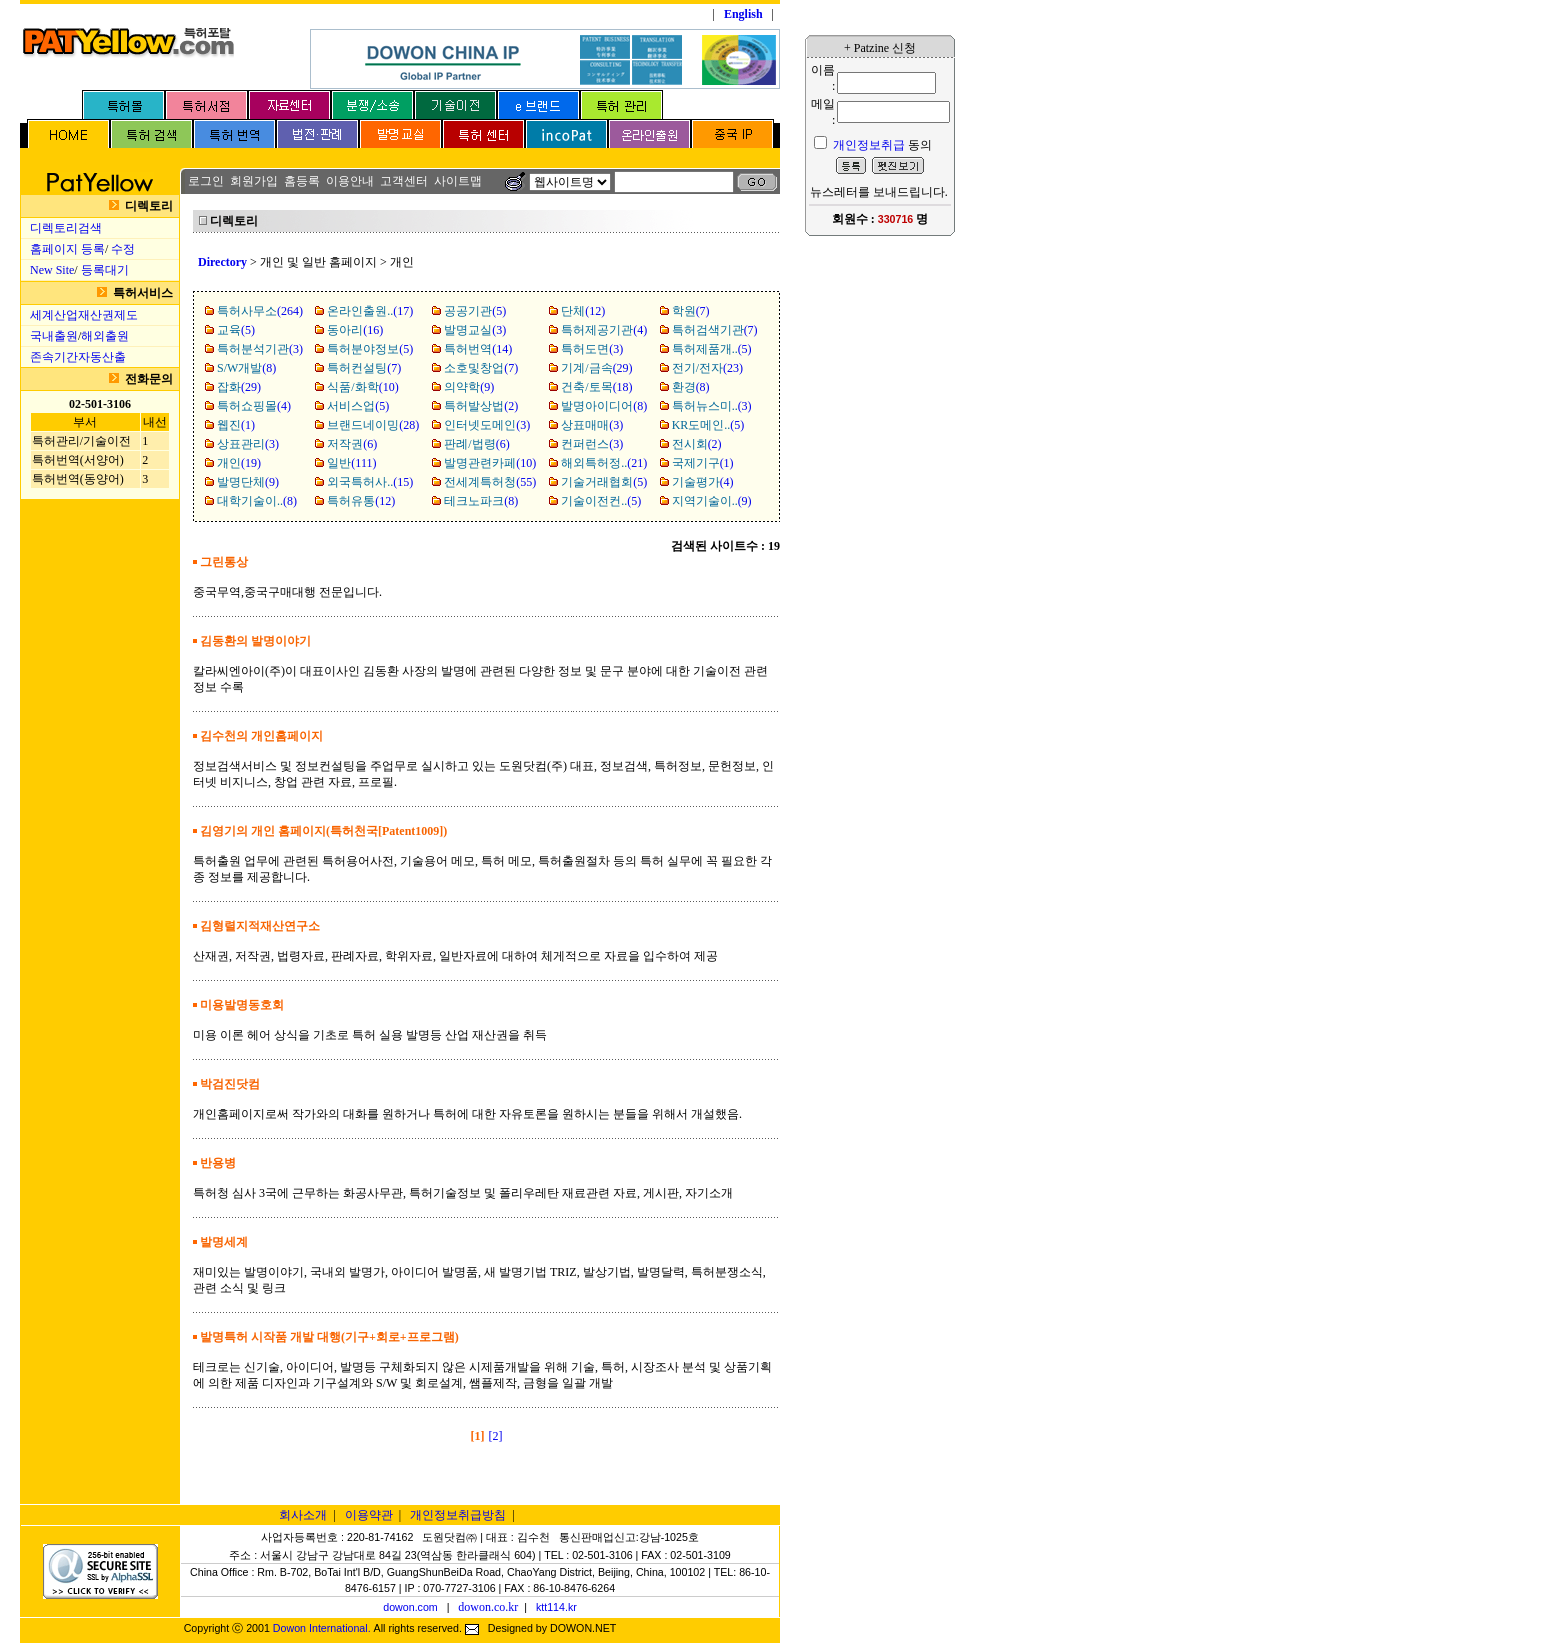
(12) (583, 311)
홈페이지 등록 (67, 249)
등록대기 (105, 270)
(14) (478, 349)
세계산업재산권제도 (84, 315)
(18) (596, 387)
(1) (236, 425)
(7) (691, 311)
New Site (52, 270)
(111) (351, 463)
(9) (469, 387)
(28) (373, 425)
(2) (481, 406)
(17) (370, 311)
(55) (490, 482)
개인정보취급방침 (458, 1515)
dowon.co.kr (488, 1607)
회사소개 (303, 1515)
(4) (604, 330)
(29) (596, 368)
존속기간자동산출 (78, 357)
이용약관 (369, 1515)
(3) (475, 330)
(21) (604, 463)
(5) (475, 311)
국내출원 (54, 336)
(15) (370, 482)
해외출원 (105, 336)
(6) (352, 444)
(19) (239, 463)
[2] (496, 1436)
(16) (355, 330)
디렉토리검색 (66, 228)
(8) (246, 368)
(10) (362, 387)
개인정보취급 (869, 145)
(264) (260, 311)
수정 (123, 249)
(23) (707, 368)
